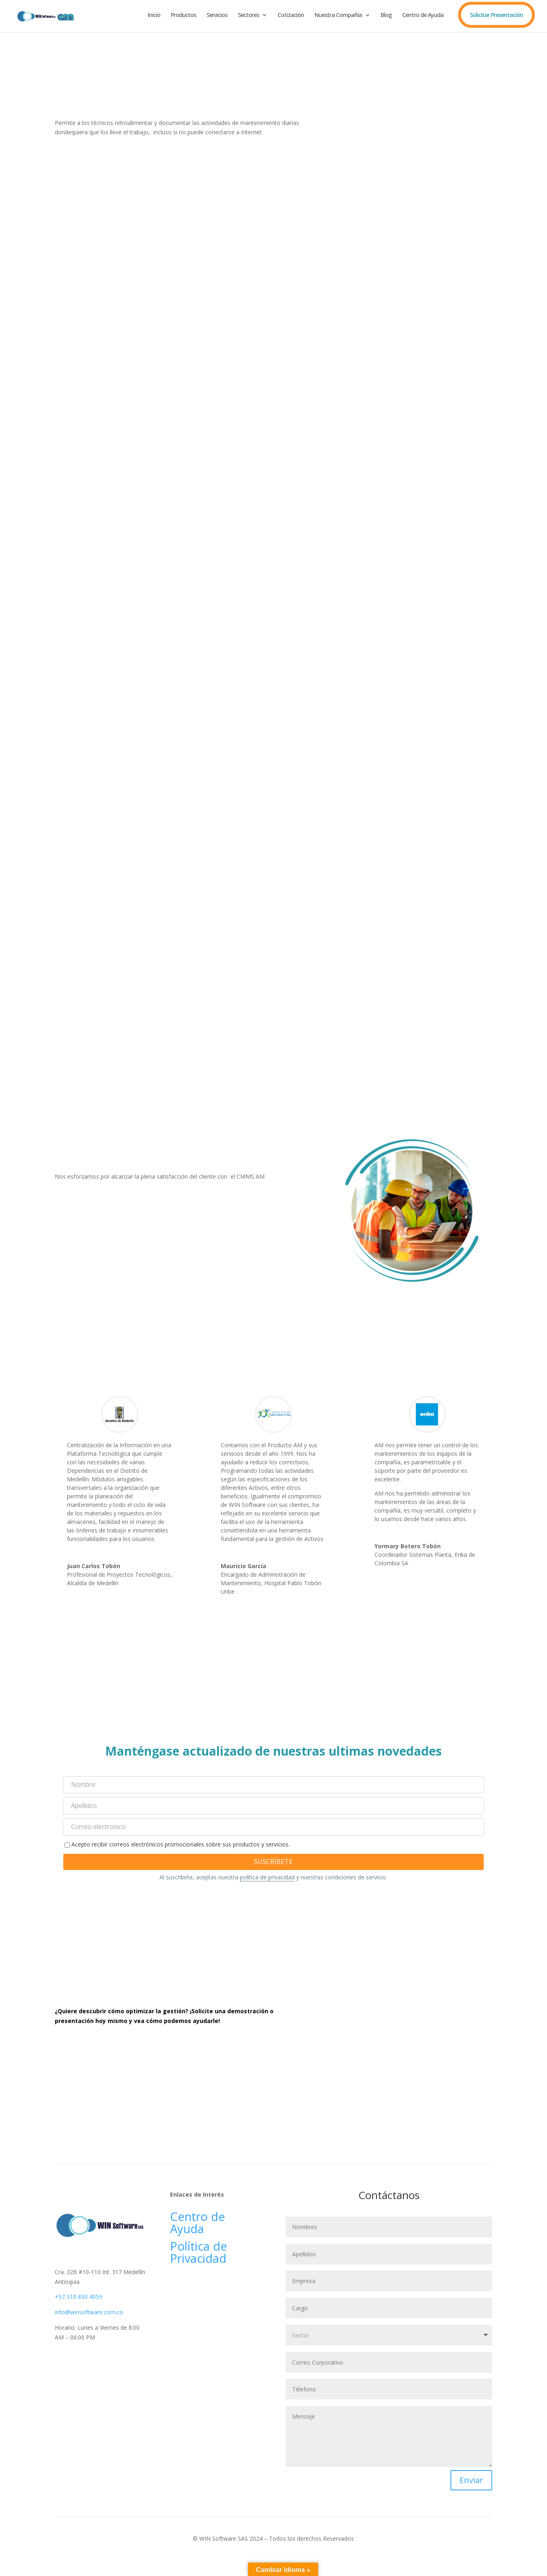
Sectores (248, 15)
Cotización (291, 15)
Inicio (154, 15)
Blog (386, 15)
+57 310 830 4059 (78, 2297)
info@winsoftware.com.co (89, 2312)
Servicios (217, 15)
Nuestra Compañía (338, 15)
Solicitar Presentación (496, 15)
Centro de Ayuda (423, 15)
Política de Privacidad (200, 2252)
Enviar (471, 2480)
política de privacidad (267, 1877)
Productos (183, 15)
